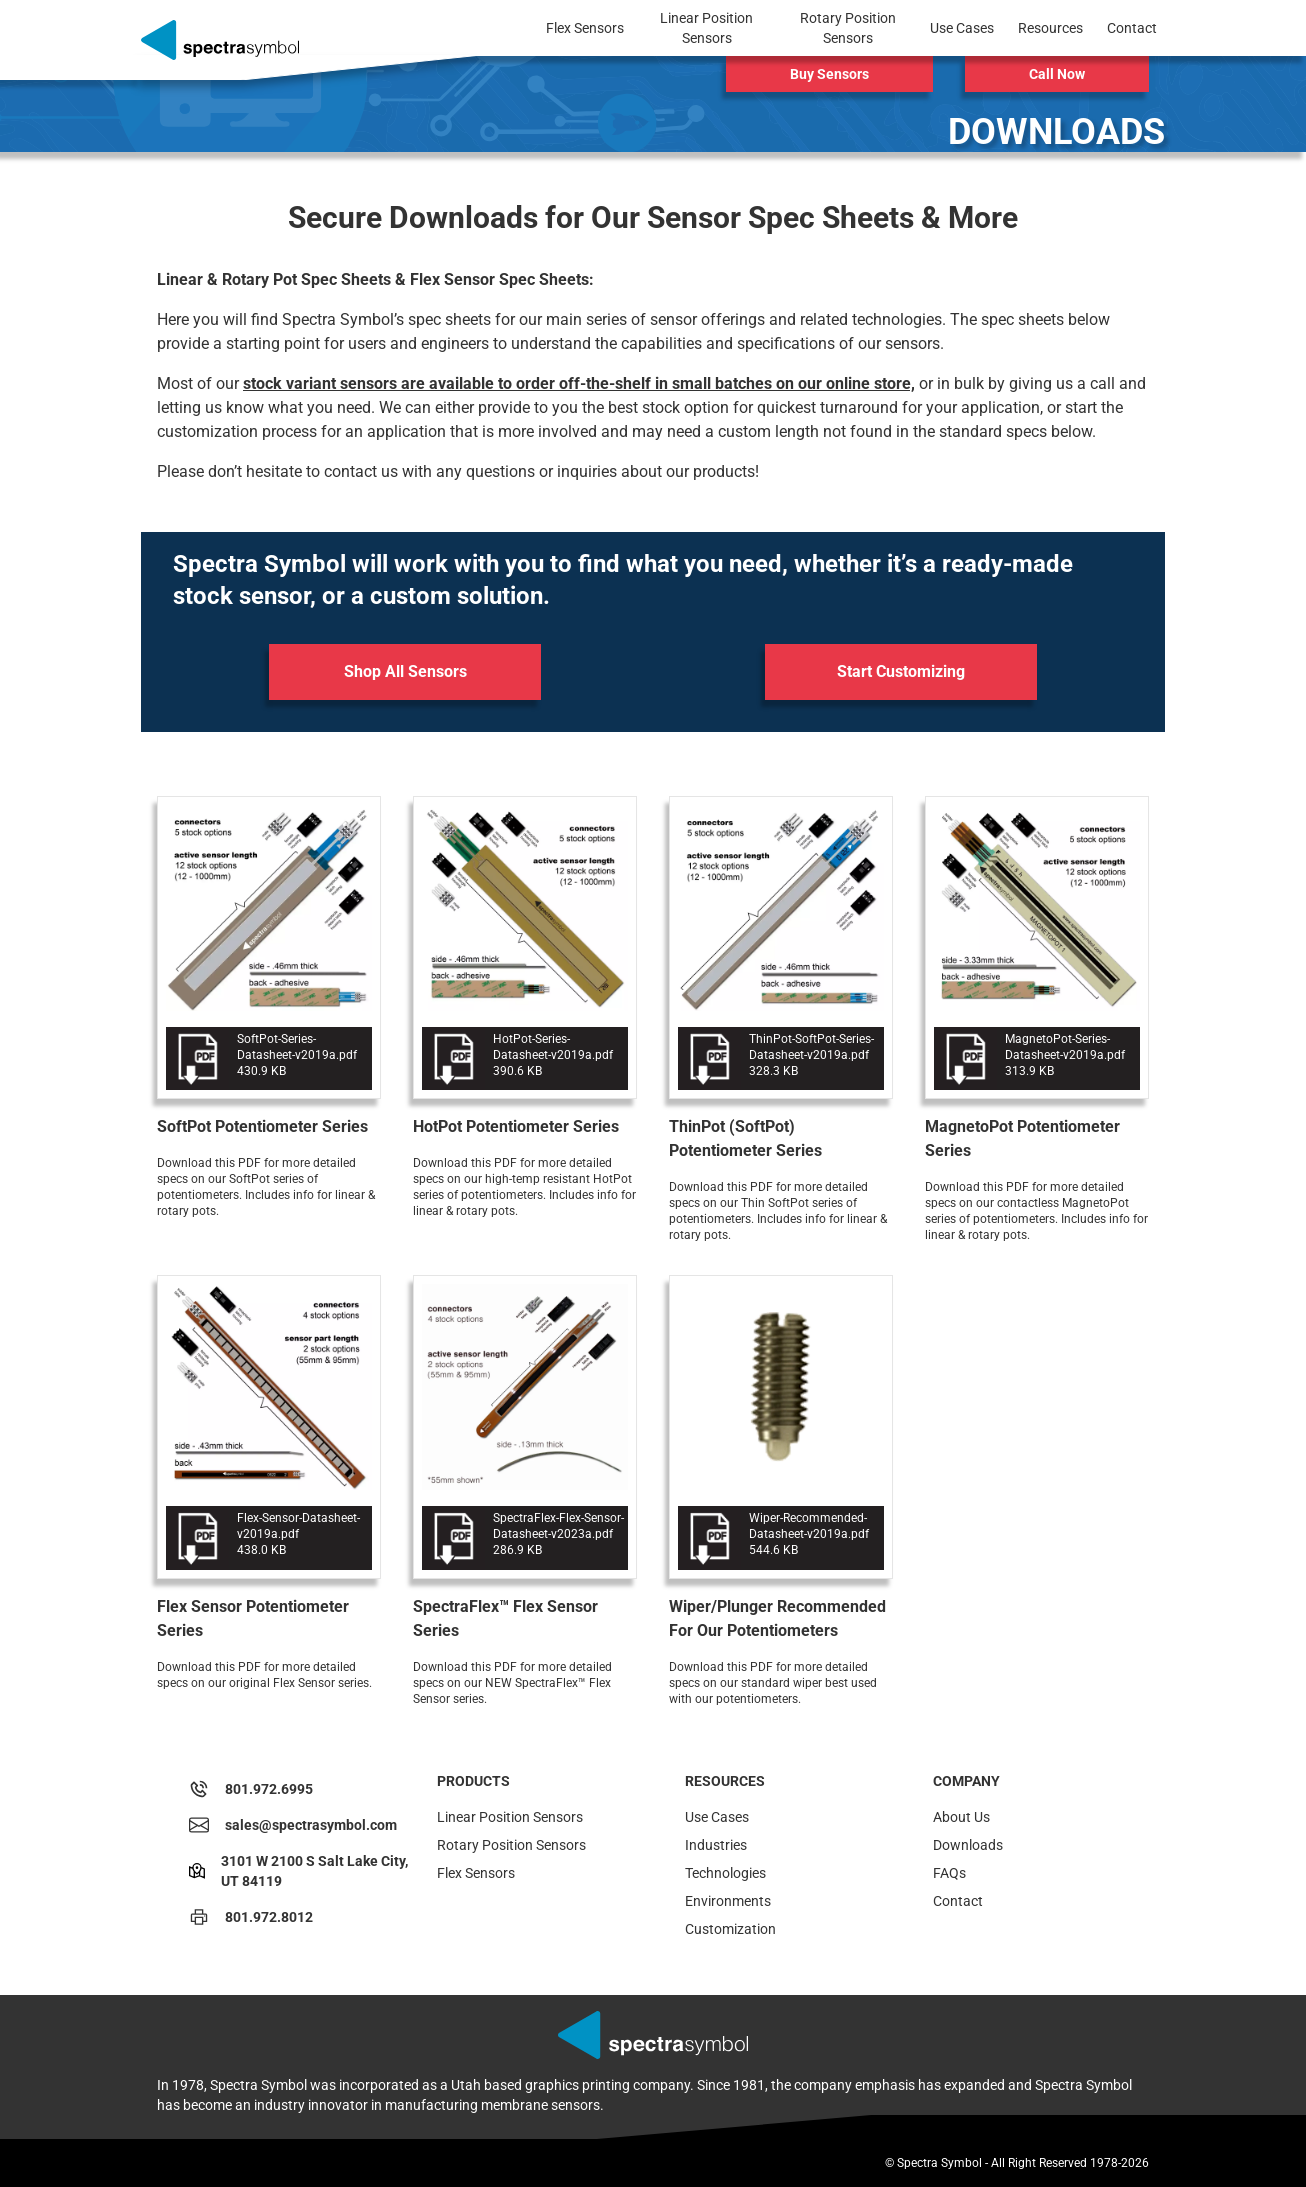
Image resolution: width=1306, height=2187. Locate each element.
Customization (730, 1929)
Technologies (725, 1873)
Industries (716, 1845)
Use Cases (717, 1817)
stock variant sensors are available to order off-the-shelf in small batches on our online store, (579, 383)
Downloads (968, 1845)
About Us (961, 1817)
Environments (728, 1901)
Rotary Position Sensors (511, 1845)
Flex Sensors (476, 1873)
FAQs (949, 1873)
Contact (958, 1901)
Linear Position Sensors (510, 1817)
